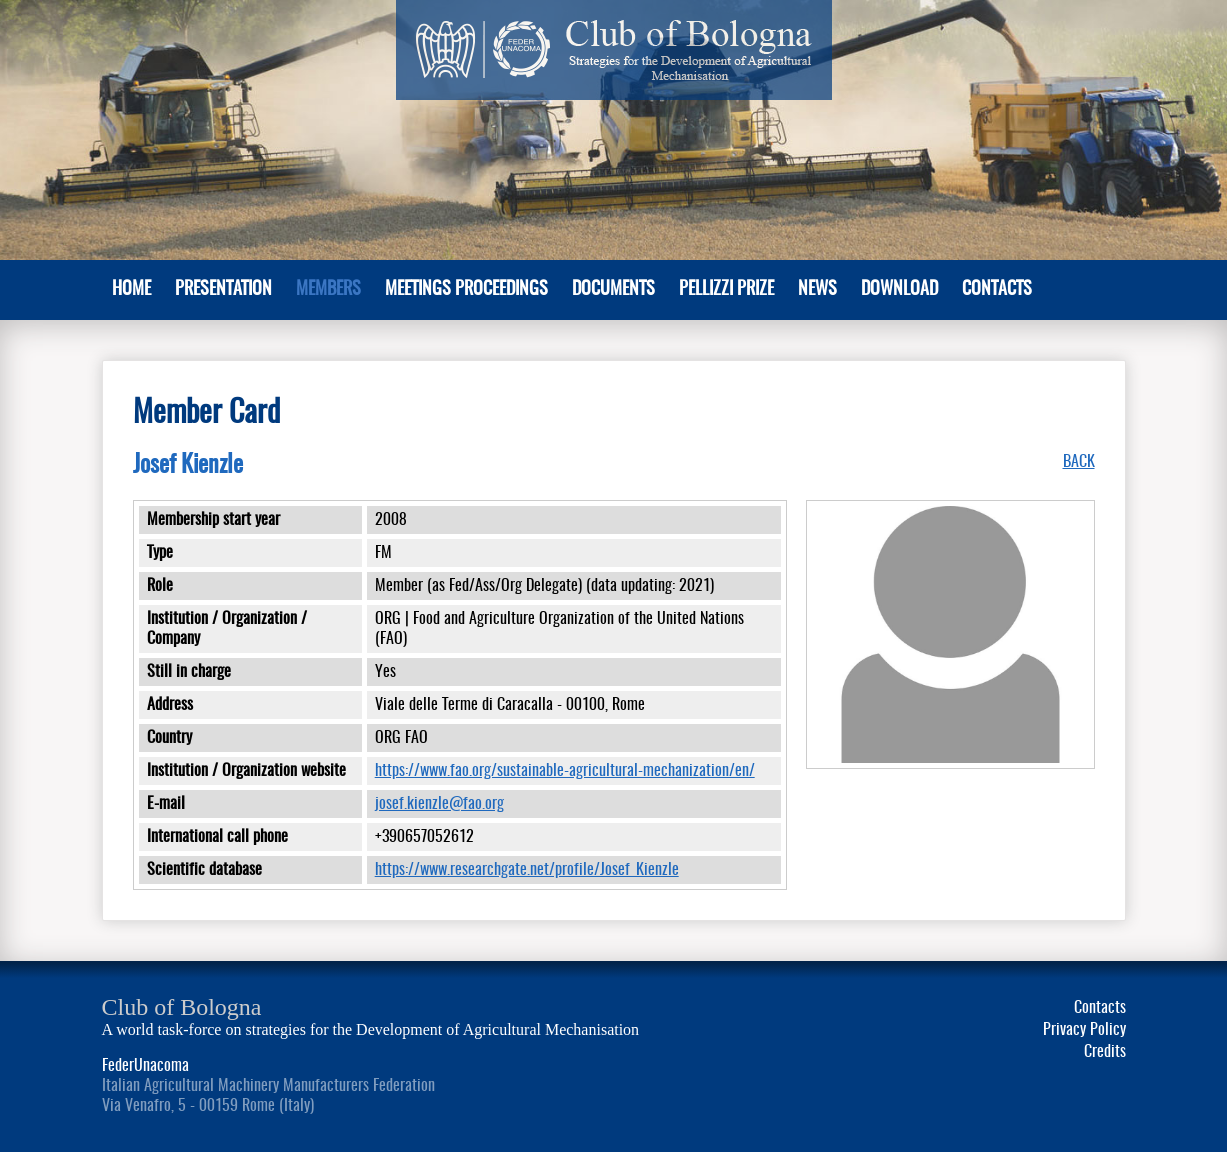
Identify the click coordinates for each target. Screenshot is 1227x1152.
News (817, 290)
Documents (613, 290)
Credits (1105, 1052)
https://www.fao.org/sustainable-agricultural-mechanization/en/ (565, 771)
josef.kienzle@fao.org (439, 804)
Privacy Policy (1084, 1030)
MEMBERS (328, 290)
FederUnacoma (145, 1066)
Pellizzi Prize (726, 290)
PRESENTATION (223, 290)
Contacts (997, 290)
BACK (1079, 462)
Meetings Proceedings (466, 290)
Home (131, 290)
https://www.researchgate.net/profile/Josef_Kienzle (527, 870)
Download (899, 290)
